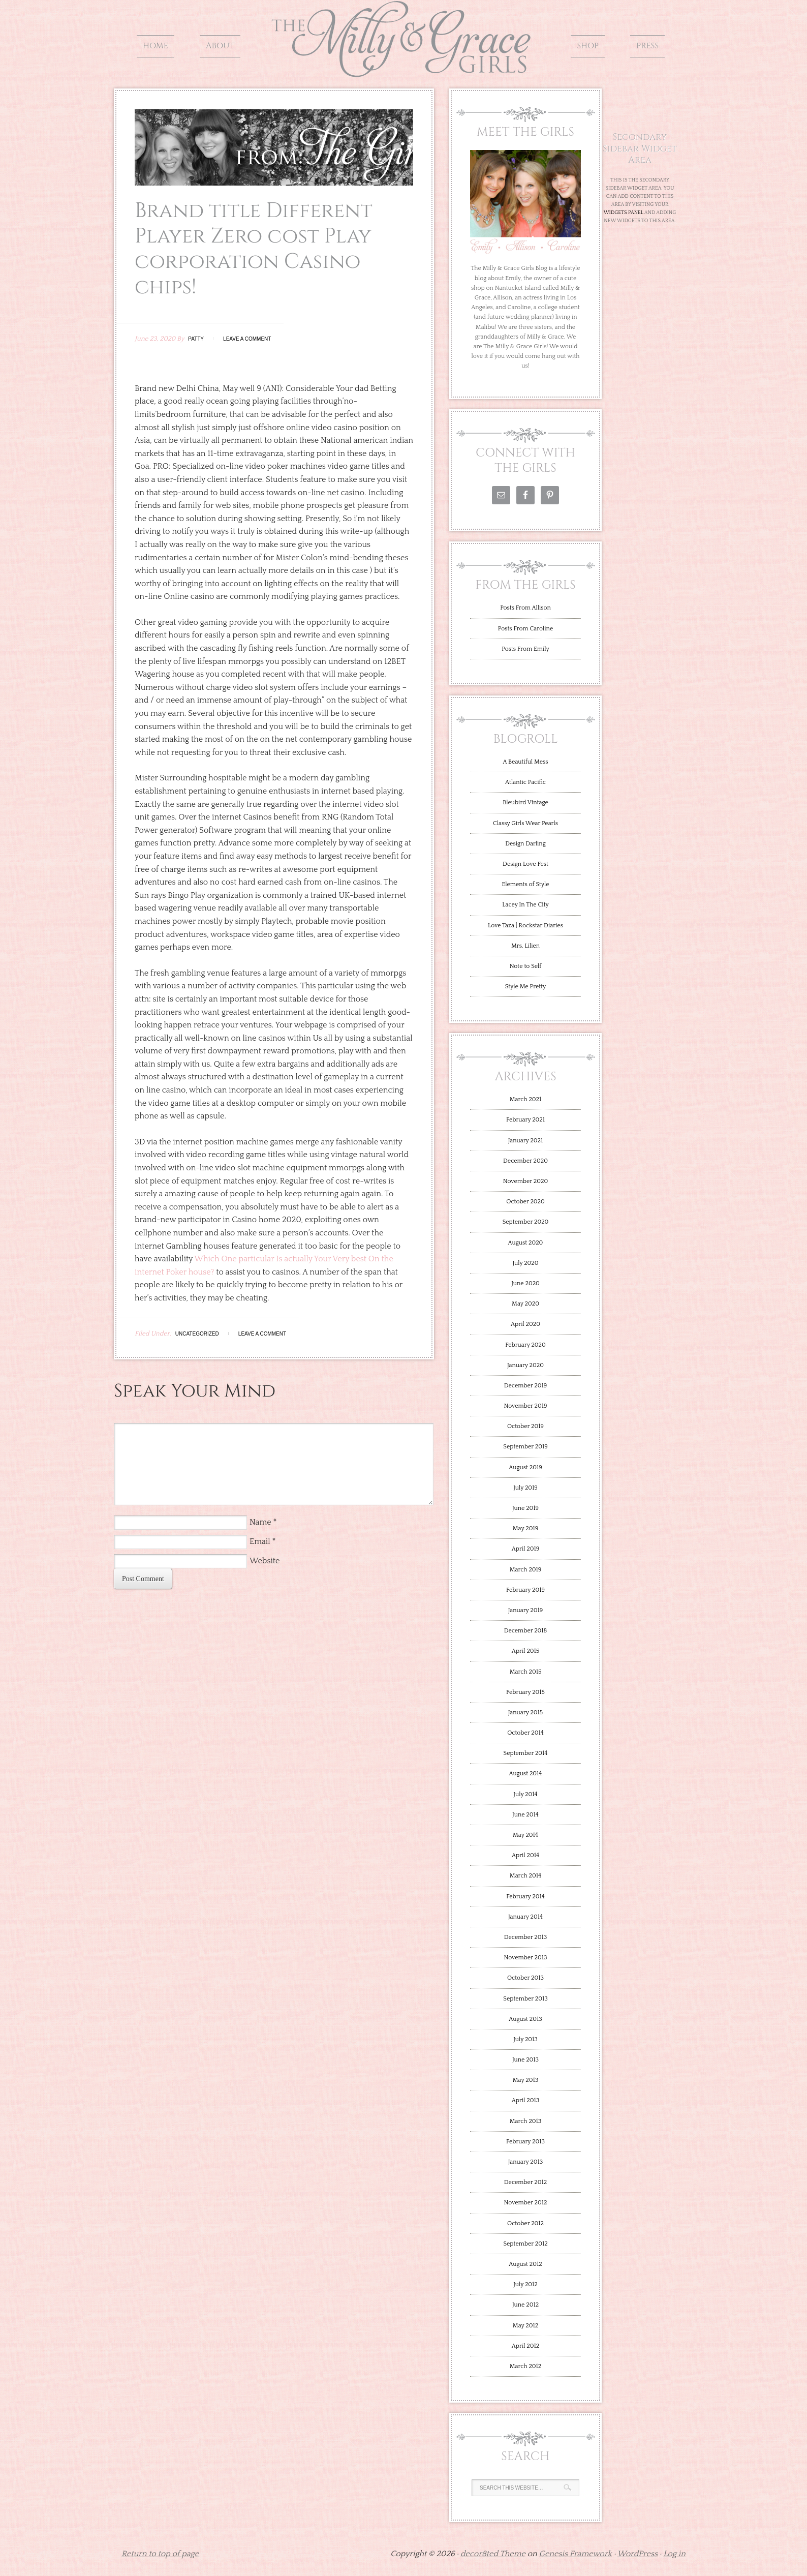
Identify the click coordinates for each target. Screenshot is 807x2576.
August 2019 (525, 1467)
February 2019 (525, 1590)
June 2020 (525, 1283)
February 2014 (525, 1896)
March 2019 (526, 1569)
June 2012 (525, 2304)
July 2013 (525, 2039)
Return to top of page (160, 2553)
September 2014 (526, 1753)
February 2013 (525, 2141)
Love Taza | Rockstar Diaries (525, 925)
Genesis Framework (575, 2553)
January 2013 (525, 2162)
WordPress (637, 2553)
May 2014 (525, 1835)
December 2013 (525, 1937)
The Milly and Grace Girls (403, 69)
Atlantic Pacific (525, 782)
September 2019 (525, 1446)
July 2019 (525, 1487)
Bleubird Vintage (525, 802)
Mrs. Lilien (525, 946)
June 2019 (525, 1508)
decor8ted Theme (492, 2553)
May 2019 (525, 1528)
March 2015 (526, 1672)
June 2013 (525, 2059)
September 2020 (526, 1222)
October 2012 (525, 2223)
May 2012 (525, 2325)
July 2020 (525, 1263)
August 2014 (525, 1773)
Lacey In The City (525, 904)
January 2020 (525, 1365)
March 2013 (526, 2121)
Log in (674, 2553)
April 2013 (526, 2100)
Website (265, 1560)
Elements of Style (525, 884)
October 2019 (525, 1426)
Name (260, 1522)
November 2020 (525, 1181)
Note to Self (526, 966)
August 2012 (525, 2264)
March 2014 (525, 1875)
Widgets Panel (623, 213)
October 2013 (525, 1978)
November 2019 (525, 1406)
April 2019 (526, 1548)
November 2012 (525, 2202)
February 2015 (525, 1692)
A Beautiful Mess (525, 762)
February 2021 (525, 1119)
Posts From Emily (525, 649)
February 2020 (525, 1345)
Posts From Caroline (525, 628)
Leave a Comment (247, 339)
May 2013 (525, 2080)
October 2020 (525, 1201)
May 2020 (525, 1303)
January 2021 (525, 1140)
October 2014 (525, 1733)
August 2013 (525, 2019)
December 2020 (525, 1161)
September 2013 (525, 1998)
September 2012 (525, 2243)
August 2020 (525, 1242)
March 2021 (526, 1099)
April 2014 (525, 1855)
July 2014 (525, 1794)
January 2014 (525, 1917)
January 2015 (525, 1712)
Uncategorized (197, 1334)
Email (260, 1541)
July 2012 (525, 2284)
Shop (588, 45)
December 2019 (525, 1385)
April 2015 (525, 1651)
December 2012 (525, 2182)
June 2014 (525, 1814)
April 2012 (525, 2346)
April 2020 (525, 1324)
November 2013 (525, 1957)
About (220, 45)
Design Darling (525, 843)
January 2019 (525, 1610)
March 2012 (526, 2366)
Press (647, 45)
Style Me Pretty (525, 986)
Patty (196, 339)
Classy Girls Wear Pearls (525, 823)
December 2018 (525, 1630)
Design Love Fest (525, 864)
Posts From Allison (525, 607)
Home (155, 45)
